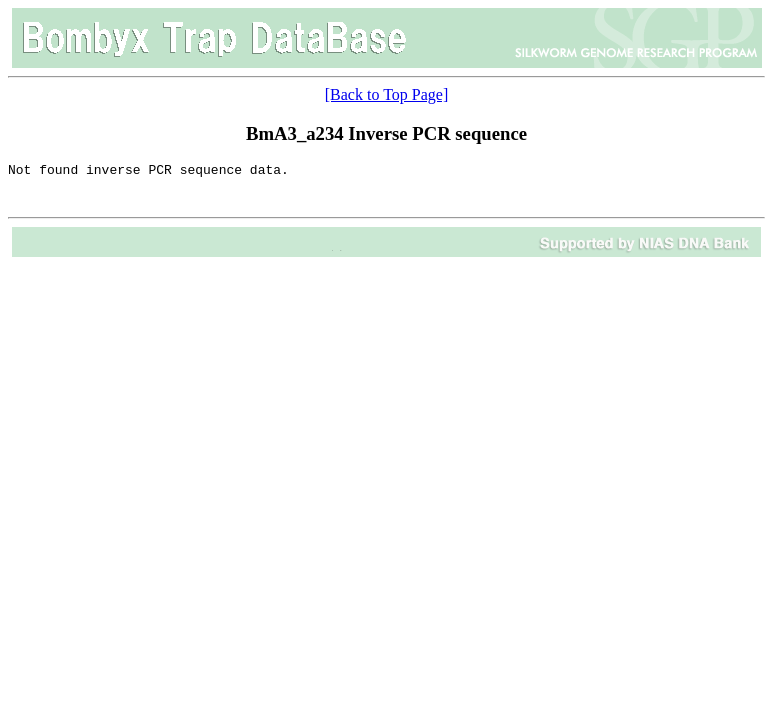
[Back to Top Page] (386, 94)
